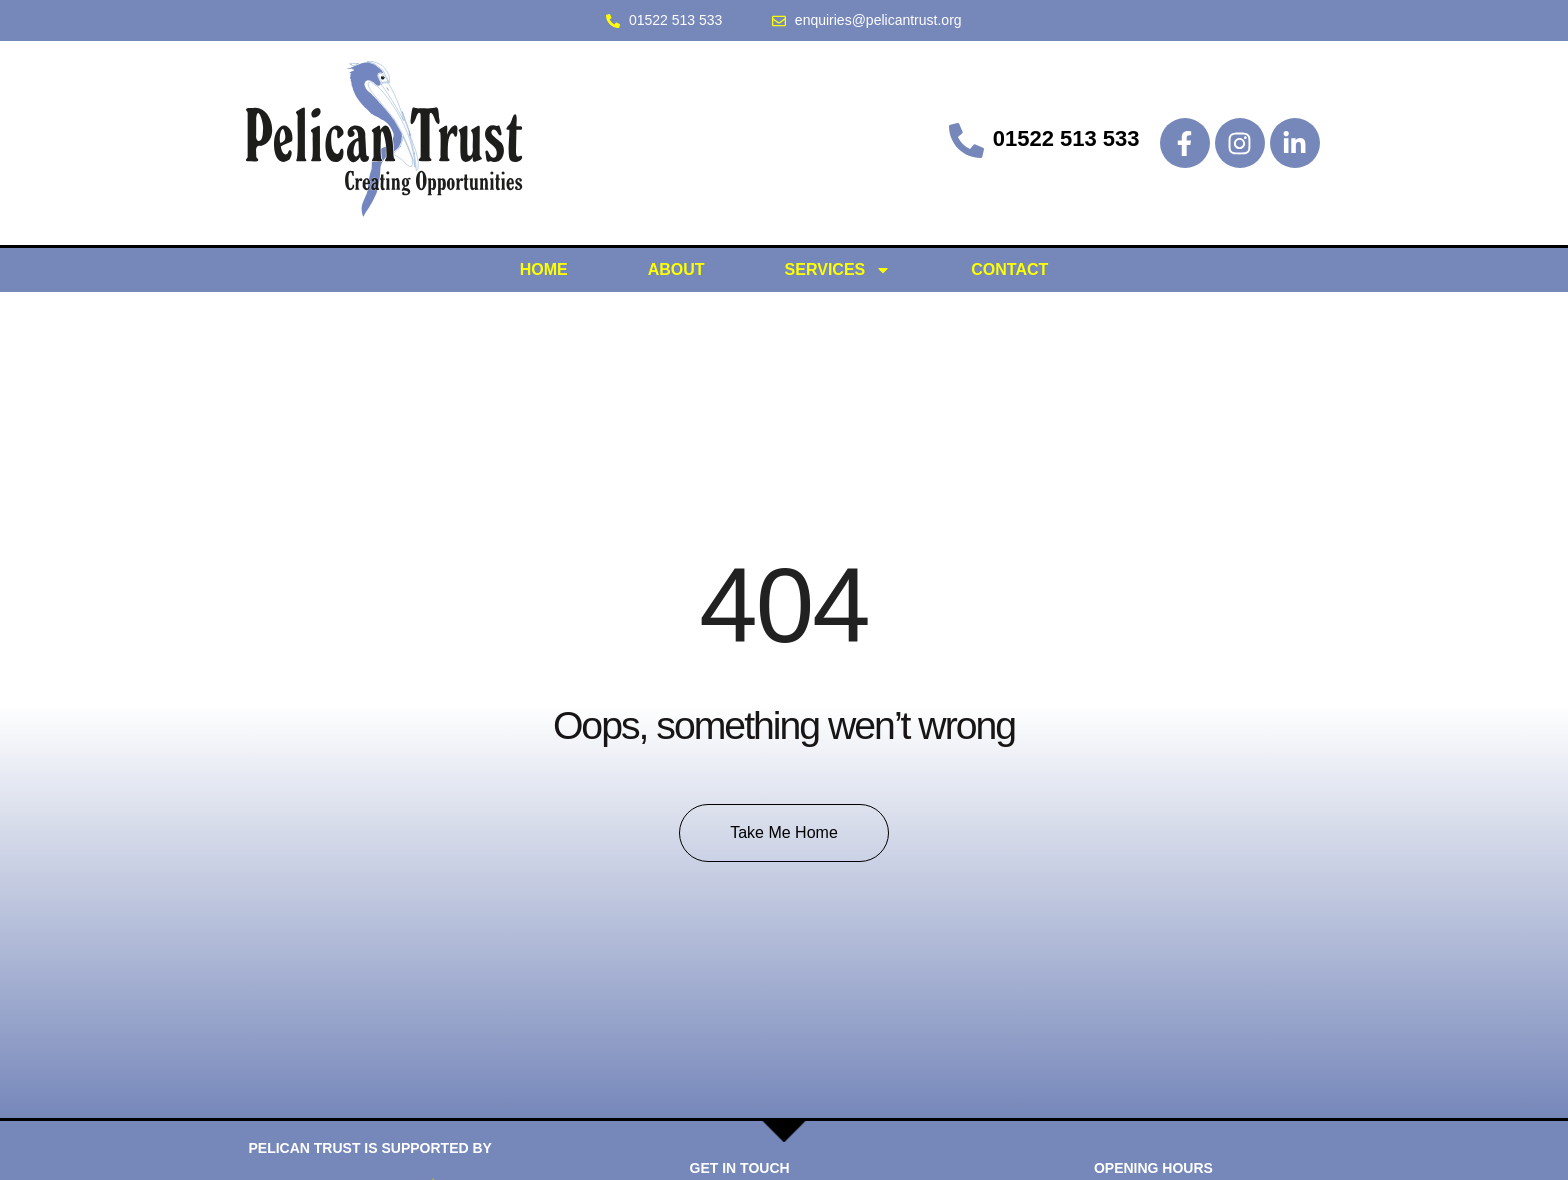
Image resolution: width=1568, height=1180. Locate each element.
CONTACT (1009, 269)
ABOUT (676, 269)
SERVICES (838, 270)
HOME (544, 269)
